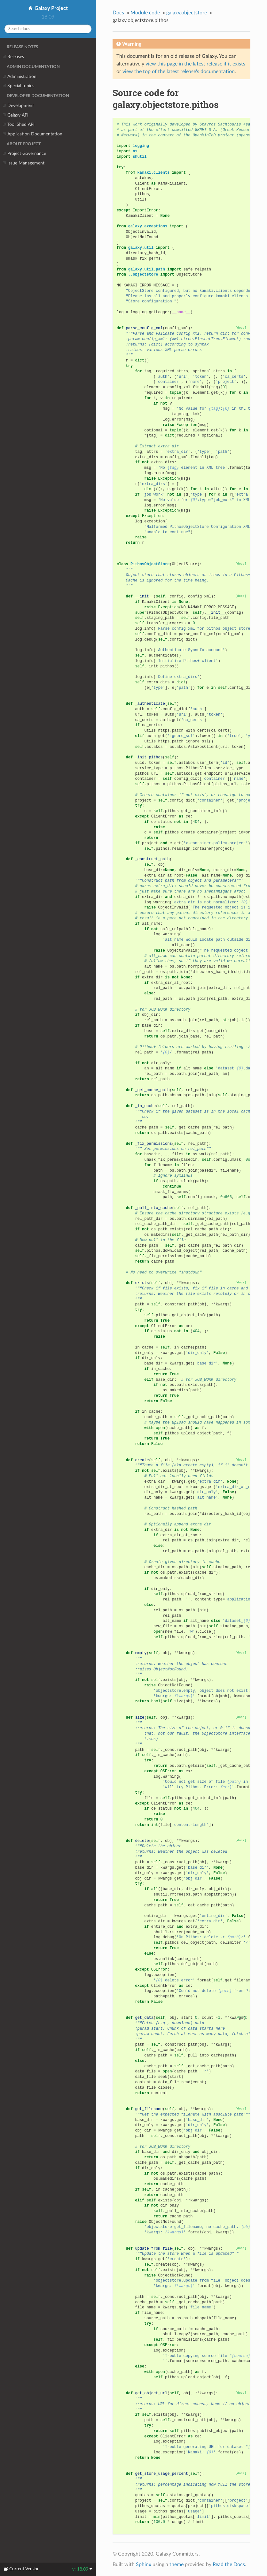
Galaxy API (15, 115)
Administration (19, 77)
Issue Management (23, 163)
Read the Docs (229, 2564)
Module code (145, 12)
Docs (118, 12)
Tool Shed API (19, 124)
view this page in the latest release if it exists (195, 63)
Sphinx (143, 2564)
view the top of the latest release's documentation (178, 71)
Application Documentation (32, 134)
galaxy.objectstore (186, 12)
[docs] (241, 328)
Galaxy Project (50, 8)
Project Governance (24, 153)
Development (18, 106)
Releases (13, 57)
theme (176, 2564)
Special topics (18, 86)
